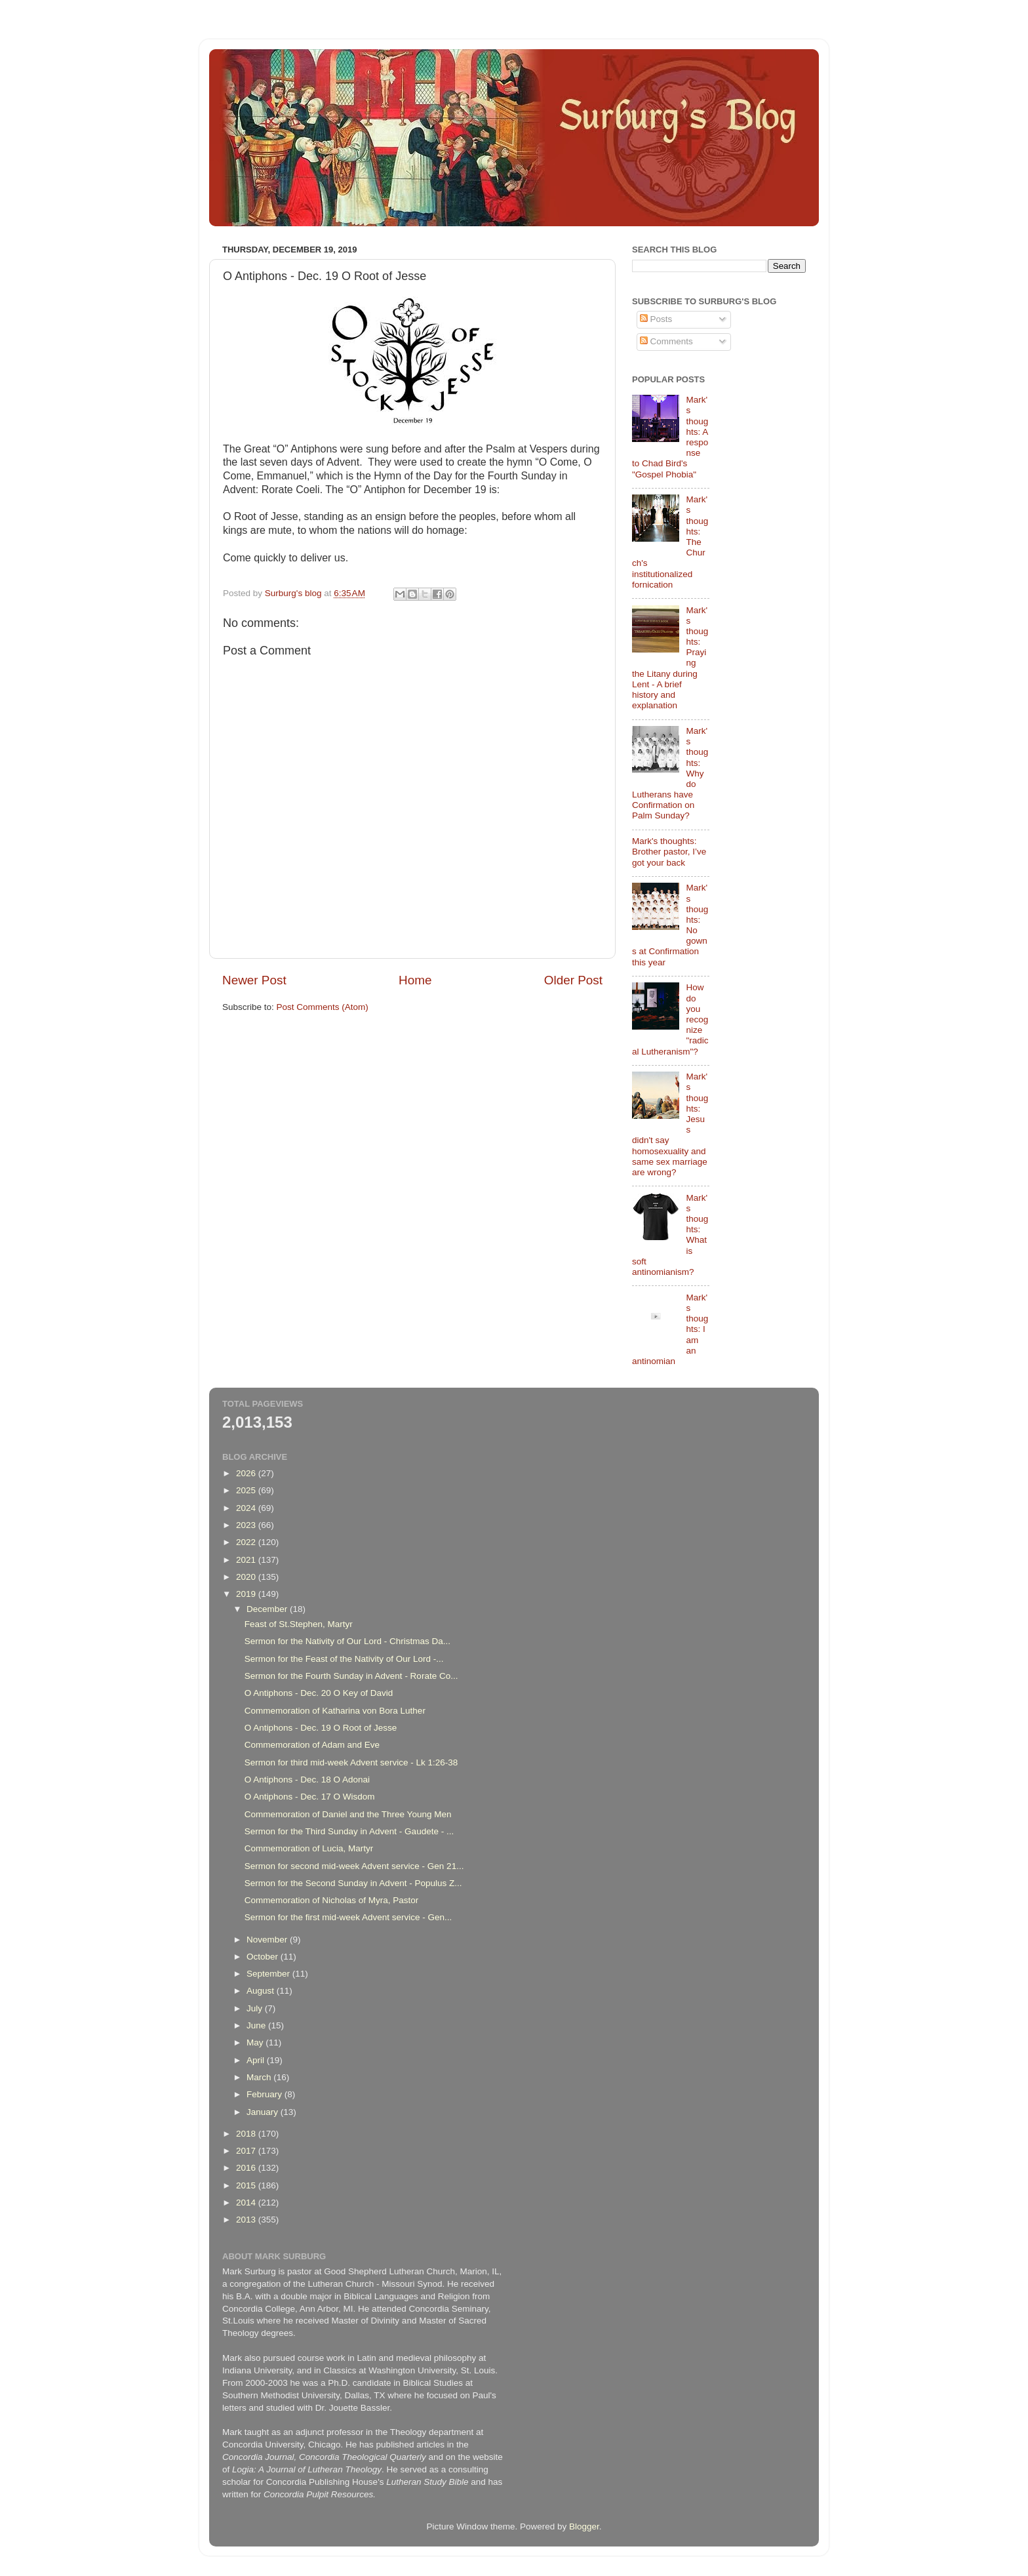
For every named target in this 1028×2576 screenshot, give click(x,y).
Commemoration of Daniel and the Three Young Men (348, 1814)
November (268, 1939)
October (264, 1957)
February (266, 2094)
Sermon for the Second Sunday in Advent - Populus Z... (353, 1883)
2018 (247, 2134)
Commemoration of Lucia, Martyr (309, 1848)
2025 (247, 1490)
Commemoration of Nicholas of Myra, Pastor (332, 1900)
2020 (247, 1577)
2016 (247, 2168)
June (257, 2025)
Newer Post (254, 980)
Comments (666, 341)
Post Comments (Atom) (322, 1007)
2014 (247, 2202)
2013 (247, 2219)
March (260, 2077)
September (269, 1974)
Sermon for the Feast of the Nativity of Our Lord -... (344, 1659)
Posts (656, 319)
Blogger (584, 2526)
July (256, 2008)
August (262, 1991)
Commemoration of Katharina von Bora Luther (335, 1711)
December (268, 1609)
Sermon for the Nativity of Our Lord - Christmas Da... (347, 1641)
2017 (247, 2151)
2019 (247, 1594)
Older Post (573, 980)
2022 (247, 1542)
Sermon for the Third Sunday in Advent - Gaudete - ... (349, 1831)
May (256, 2042)
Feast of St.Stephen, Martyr (299, 1624)
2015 (247, 2185)
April (257, 2060)
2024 (247, 1508)
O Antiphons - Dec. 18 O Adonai (307, 1779)
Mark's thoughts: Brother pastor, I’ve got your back (669, 851)
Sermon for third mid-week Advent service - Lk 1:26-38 (351, 1762)
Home (415, 980)
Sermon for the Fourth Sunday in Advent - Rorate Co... (351, 1676)
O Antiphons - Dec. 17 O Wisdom (310, 1796)
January (264, 2112)
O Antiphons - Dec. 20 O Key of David (319, 1693)
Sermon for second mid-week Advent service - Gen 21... (354, 1866)
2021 (247, 1560)
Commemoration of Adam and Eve (312, 1745)
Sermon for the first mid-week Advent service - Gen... (348, 1917)
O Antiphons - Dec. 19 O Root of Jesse (321, 1728)
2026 (247, 1473)
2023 (247, 1525)
